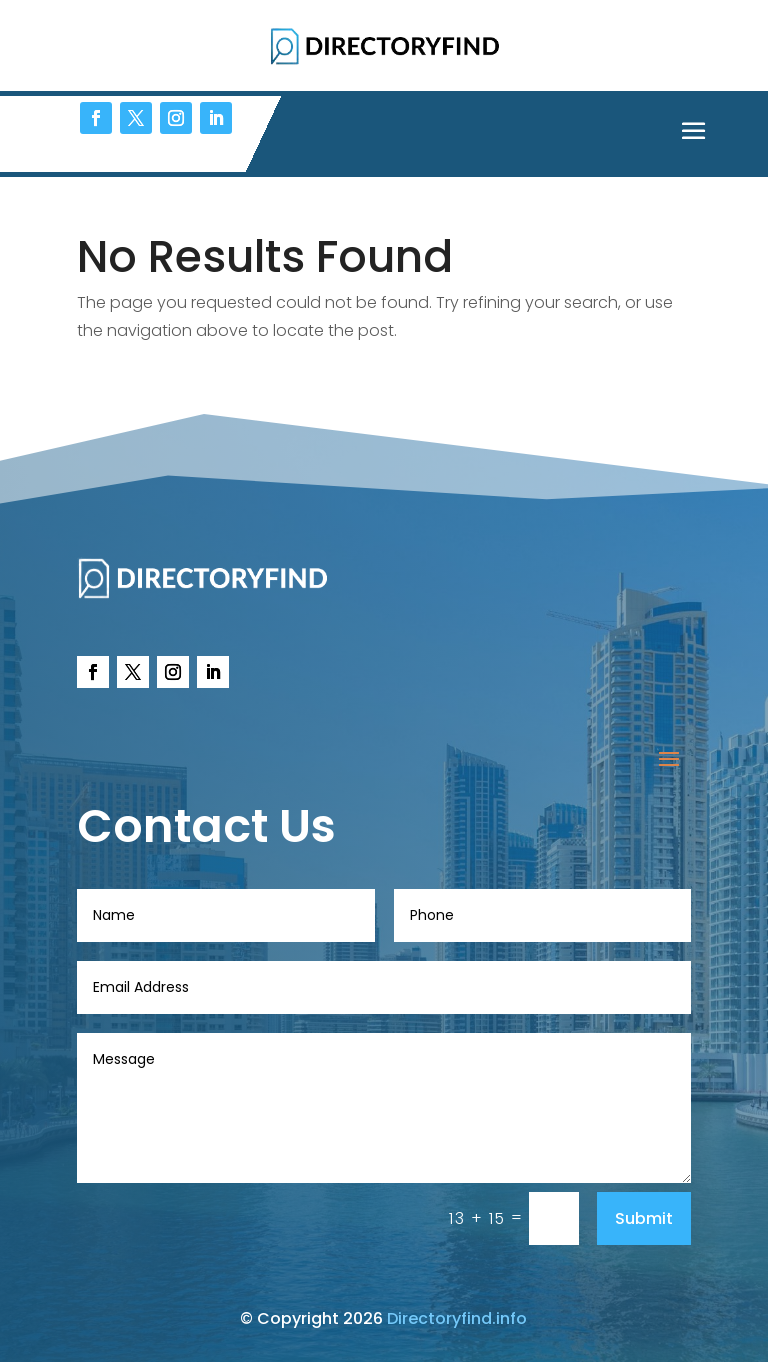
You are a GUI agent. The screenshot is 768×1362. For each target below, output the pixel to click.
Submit (644, 1218)
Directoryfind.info (457, 1318)
